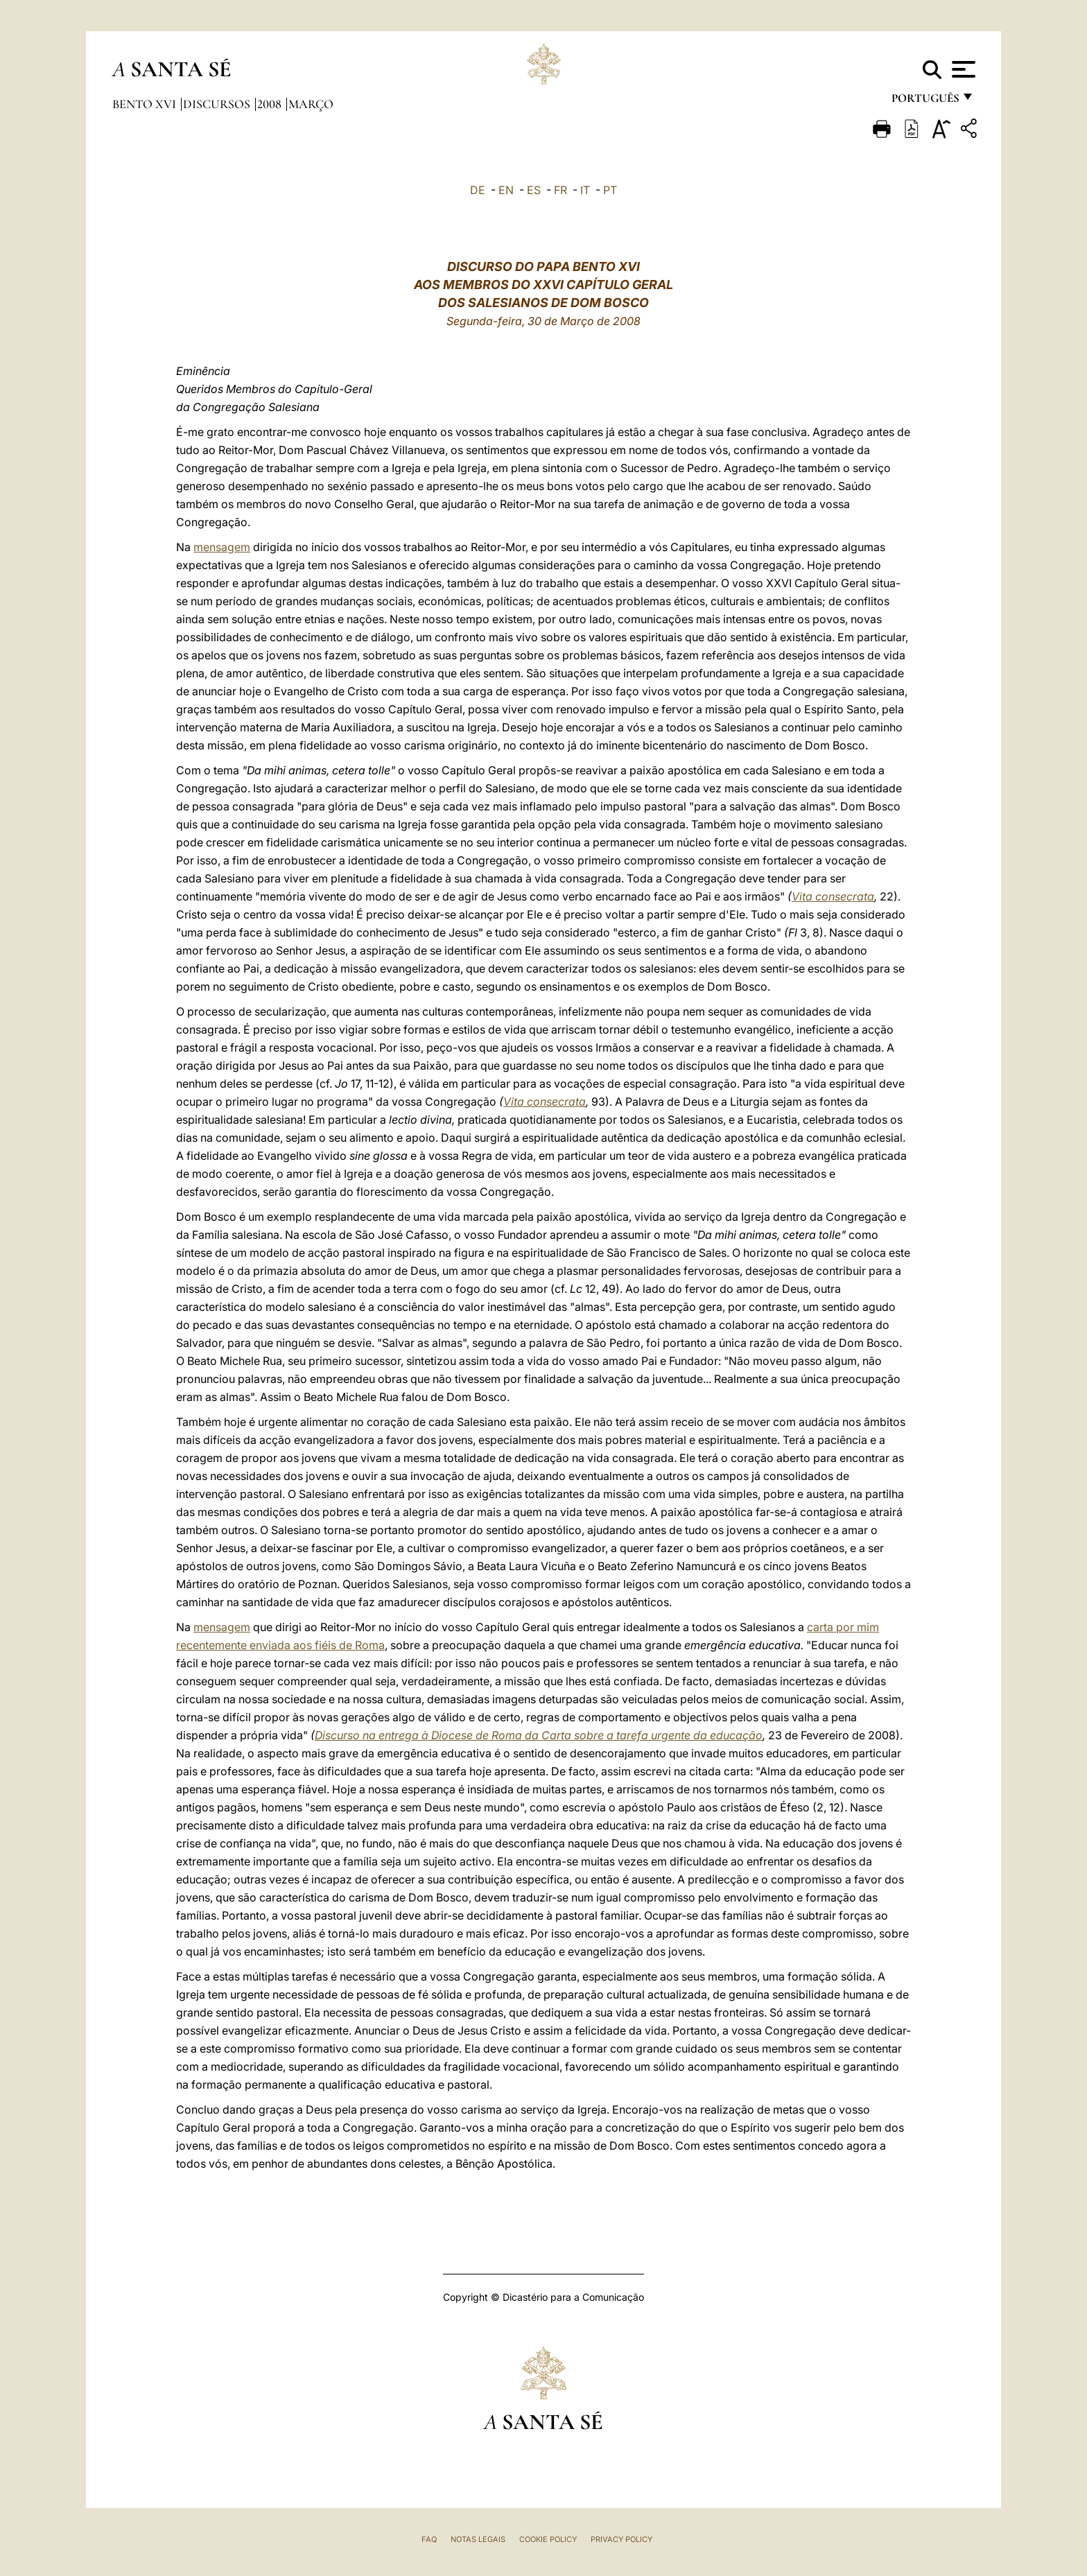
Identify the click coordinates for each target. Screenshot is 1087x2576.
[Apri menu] (961, 69)
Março (310, 104)
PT (610, 190)
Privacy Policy (621, 2539)
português (924, 102)
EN (506, 190)
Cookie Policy (548, 2539)
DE (477, 190)
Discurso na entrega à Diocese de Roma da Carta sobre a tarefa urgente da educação (539, 1735)
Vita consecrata (833, 896)
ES (534, 190)
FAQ (429, 2539)
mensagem (221, 547)
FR (560, 190)
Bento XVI (145, 104)
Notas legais (478, 2539)
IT (585, 190)
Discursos (218, 104)
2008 (270, 104)
